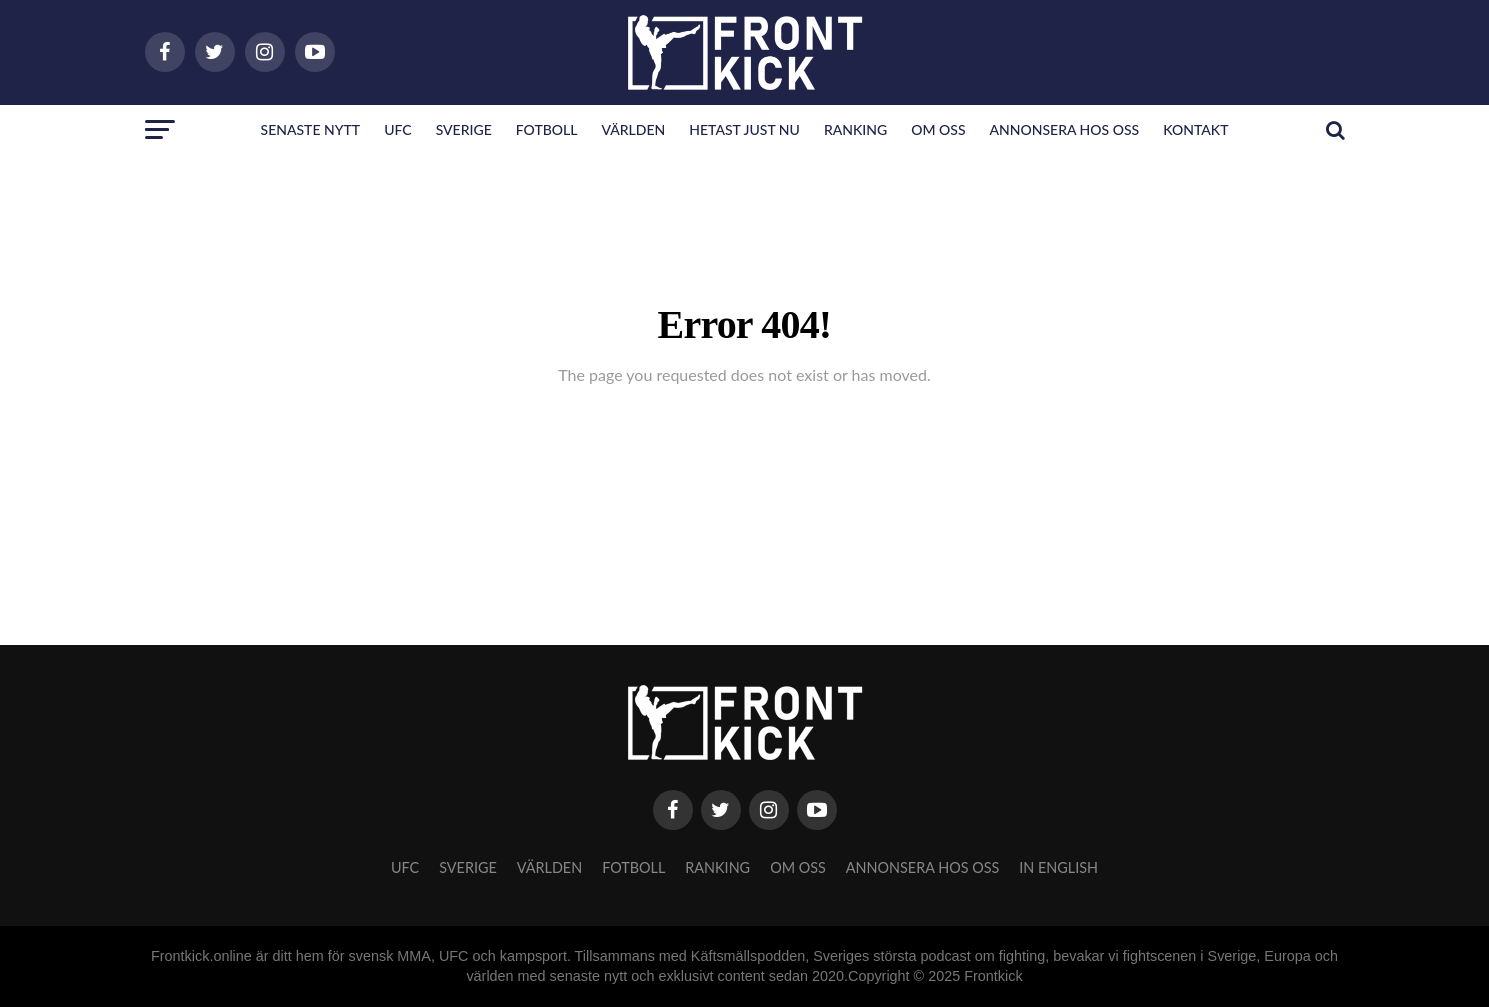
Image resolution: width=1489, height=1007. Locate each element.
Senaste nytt (311, 129)
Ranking (855, 129)
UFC (397, 129)
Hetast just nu (744, 129)
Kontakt (1195, 129)
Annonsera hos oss (1065, 129)
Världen (633, 129)
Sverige (464, 129)
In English (1058, 867)
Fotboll (547, 129)
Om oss (938, 129)
